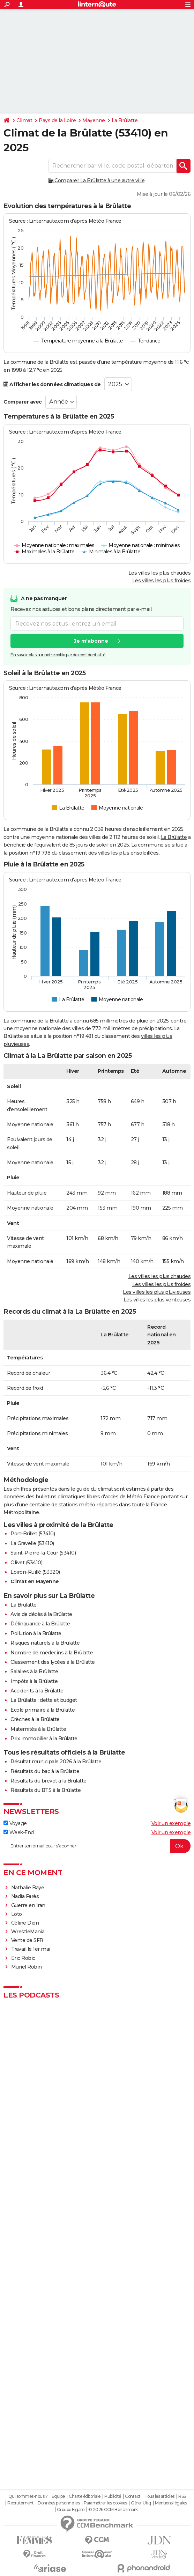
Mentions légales (171, 2503)
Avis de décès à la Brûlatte (41, 1614)
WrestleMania (28, 1931)
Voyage (15, 1823)
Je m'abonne (91, 641)
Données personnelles (59, 2503)
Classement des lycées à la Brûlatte (52, 1662)
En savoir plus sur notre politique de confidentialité (57, 655)
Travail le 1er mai (30, 1949)
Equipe (58, 2496)
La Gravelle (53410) (32, 1543)
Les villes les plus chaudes (159, 573)
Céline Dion (25, 1923)
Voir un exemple (171, 1823)
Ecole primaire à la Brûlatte (42, 1710)
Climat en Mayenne (34, 1581)
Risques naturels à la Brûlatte (45, 1643)
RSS (182, 2496)
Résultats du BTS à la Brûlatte (45, 1790)
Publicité (112, 2496)
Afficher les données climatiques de (52, 384)
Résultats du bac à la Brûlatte (44, 1771)
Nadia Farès (25, 1896)
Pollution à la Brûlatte (35, 1633)
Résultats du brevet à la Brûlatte (48, 1781)
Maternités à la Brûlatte (38, 1729)
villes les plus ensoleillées (128, 853)
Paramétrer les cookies (105, 2503)
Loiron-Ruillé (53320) (35, 1572)
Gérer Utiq (141, 2503)
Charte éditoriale (84, 2496)
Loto (16, 1914)
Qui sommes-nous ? (28, 2496)
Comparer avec (22, 402)
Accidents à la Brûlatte (37, 1691)
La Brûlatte (125, 120)
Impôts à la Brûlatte (34, 1681)
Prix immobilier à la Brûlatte (43, 1738)
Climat (24, 120)
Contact (133, 2496)
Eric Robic (23, 1958)
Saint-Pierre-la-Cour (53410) (43, 1553)
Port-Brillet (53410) (32, 1533)
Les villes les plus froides (161, 580)
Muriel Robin (26, 1967)
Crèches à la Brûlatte (35, 1719)
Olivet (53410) (26, 1562)
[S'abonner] (97, 1846)
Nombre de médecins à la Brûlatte (51, 1652)
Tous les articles (159, 2496)
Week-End (18, 1832)
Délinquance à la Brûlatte (40, 1624)
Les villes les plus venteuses (157, 1300)
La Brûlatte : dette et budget (43, 1700)
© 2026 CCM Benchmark (113, 2509)
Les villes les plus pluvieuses (157, 1292)
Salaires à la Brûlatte (34, 1671)
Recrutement (20, 2503)
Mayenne (93, 120)
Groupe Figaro (70, 2509)
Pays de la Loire (57, 120)
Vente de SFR (27, 1940)
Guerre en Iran (28, 1905)
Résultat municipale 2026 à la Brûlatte (55, 1761)
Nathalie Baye (27, 1887)
